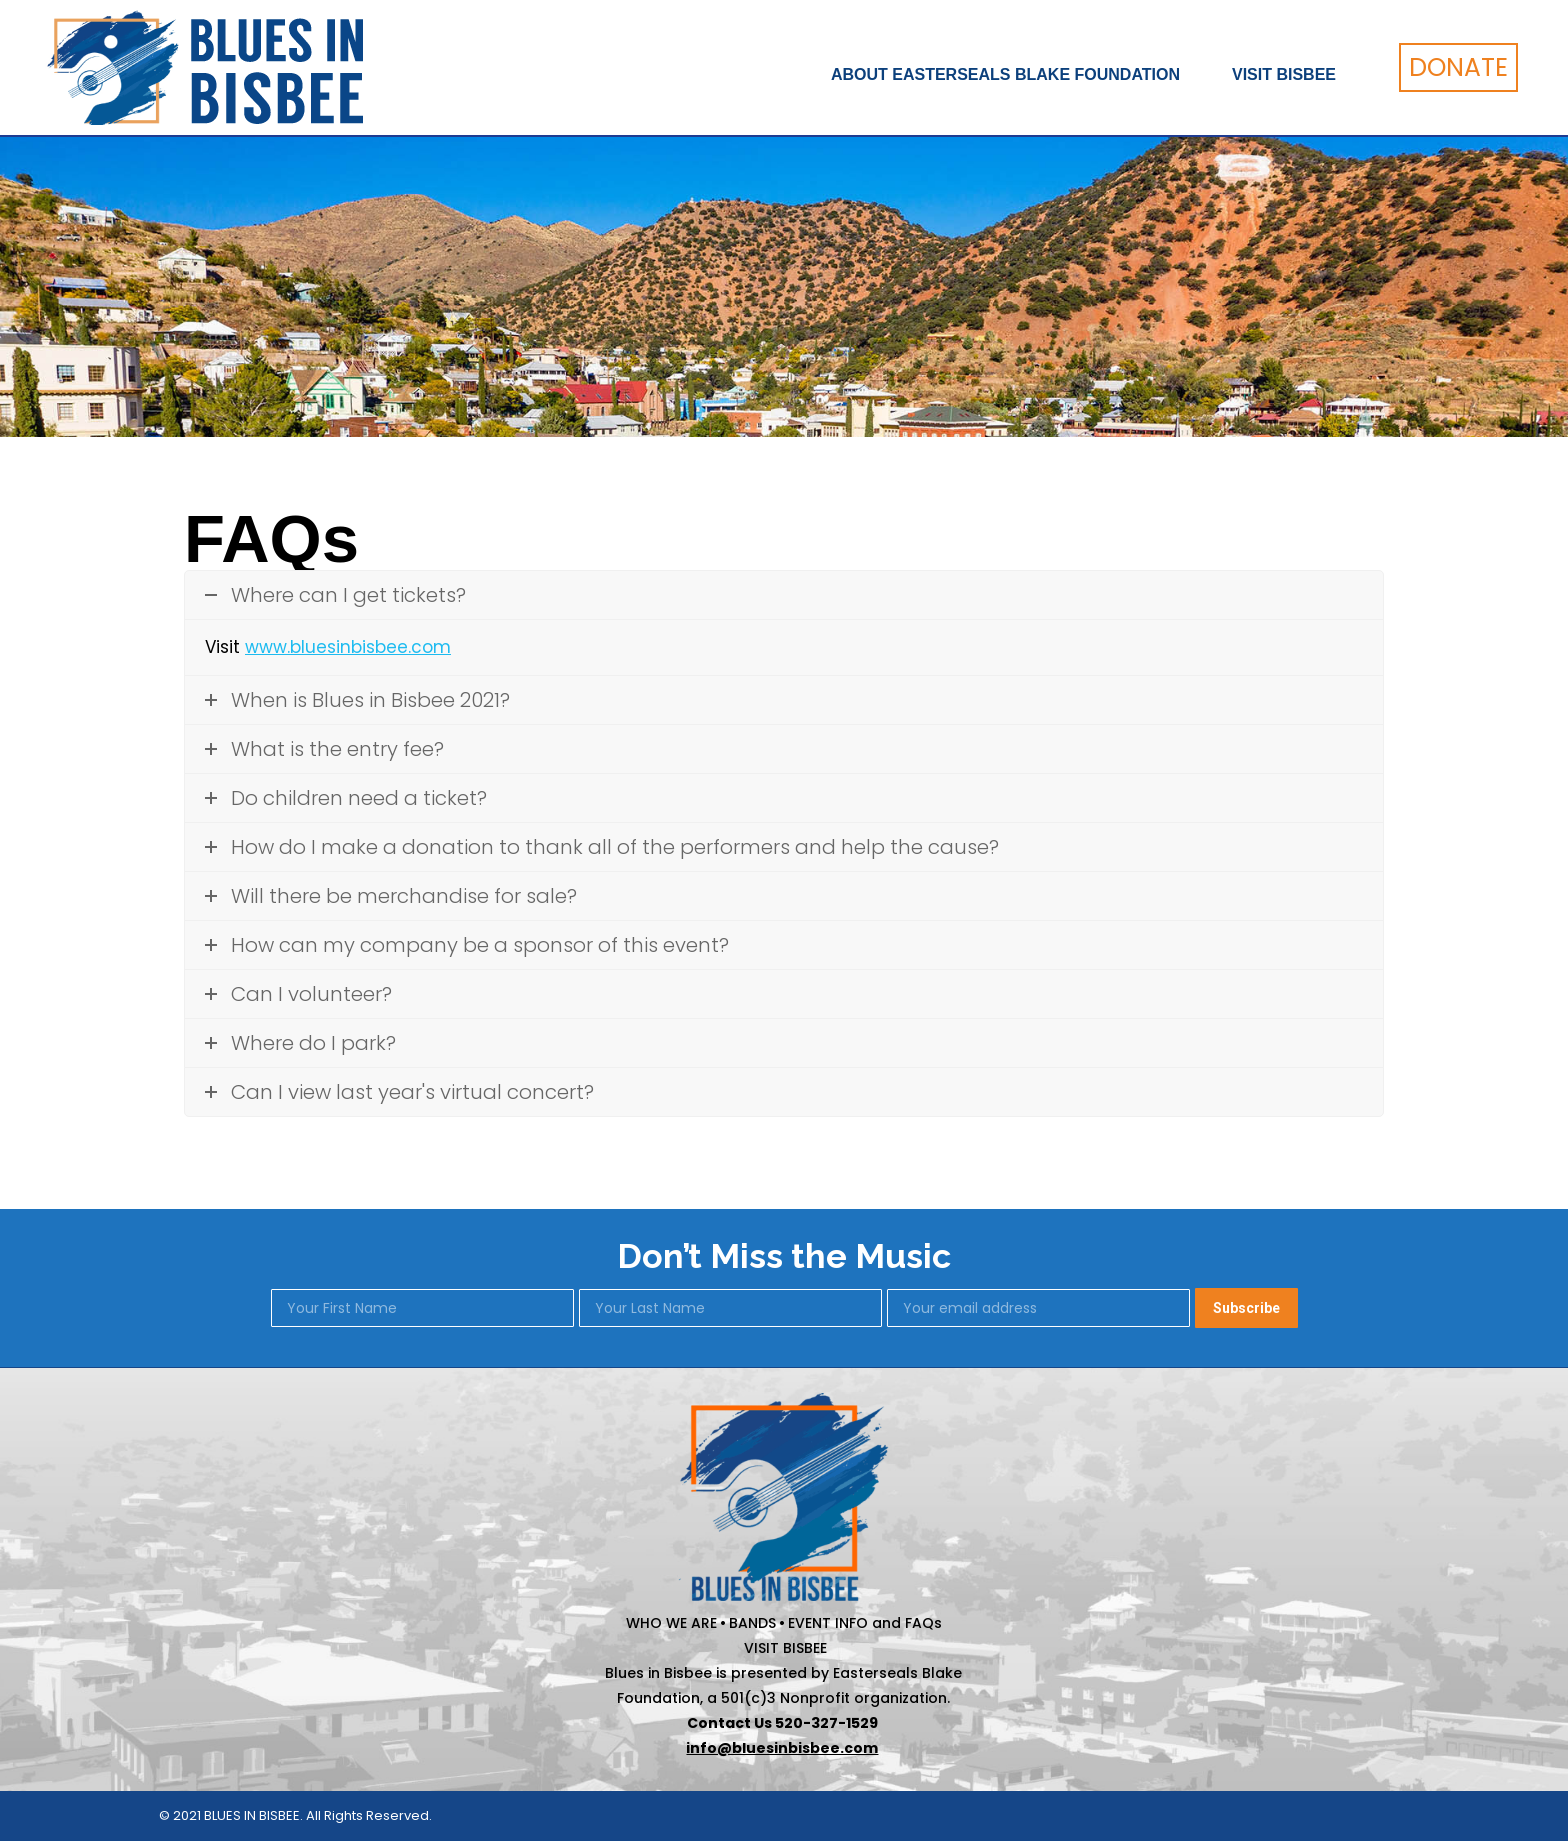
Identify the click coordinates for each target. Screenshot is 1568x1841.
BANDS (752, 1623)
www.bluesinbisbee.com (348, 647)
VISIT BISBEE (785, 1648)
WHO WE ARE (671, 1623)
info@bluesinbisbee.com (782, 1748)
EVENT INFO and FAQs (865, 1623)
